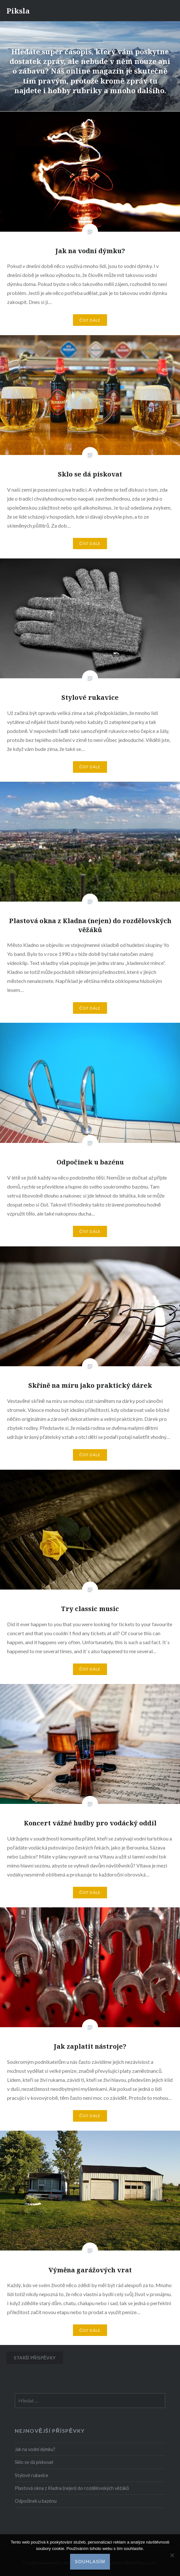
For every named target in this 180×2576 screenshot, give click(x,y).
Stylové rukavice (31, 2475)
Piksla (18, 10)
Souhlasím (90, 2561)
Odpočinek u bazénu (36, 2501)
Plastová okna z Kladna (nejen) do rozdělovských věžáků (72, 2488)
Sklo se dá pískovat (34, 2462)
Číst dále (90, 320)
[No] (172, 2555)
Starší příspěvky (35, 2357)
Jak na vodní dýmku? (35, 2449)
